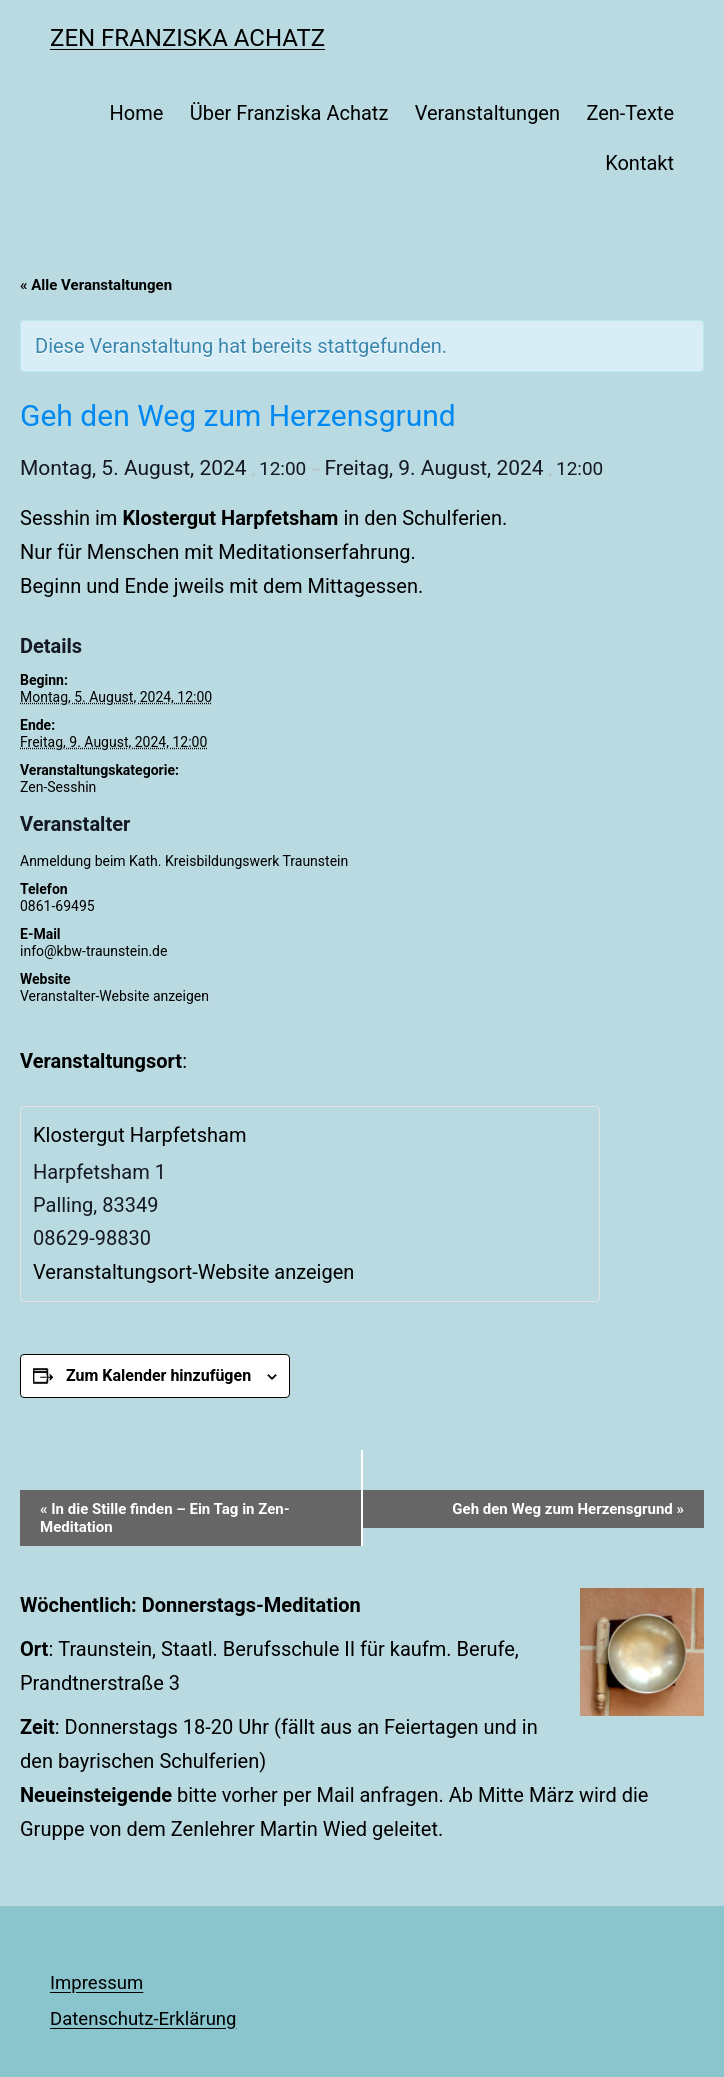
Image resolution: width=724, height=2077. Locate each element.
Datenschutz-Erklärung (143, 2019)
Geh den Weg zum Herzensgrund (568, 1509)
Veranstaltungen (487, 113)
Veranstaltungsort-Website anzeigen (193, 1272)
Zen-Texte (630, 113)
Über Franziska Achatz (289, 113)
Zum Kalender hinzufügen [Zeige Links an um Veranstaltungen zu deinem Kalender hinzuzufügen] (158, 1375)
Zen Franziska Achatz (187, 38)
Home (136, 113)
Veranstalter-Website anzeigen (114, 996)
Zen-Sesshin (58, 787)
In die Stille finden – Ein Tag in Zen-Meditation (165, 1518)
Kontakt (639, 163)
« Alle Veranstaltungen (96, 285)
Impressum (96, 1983)
